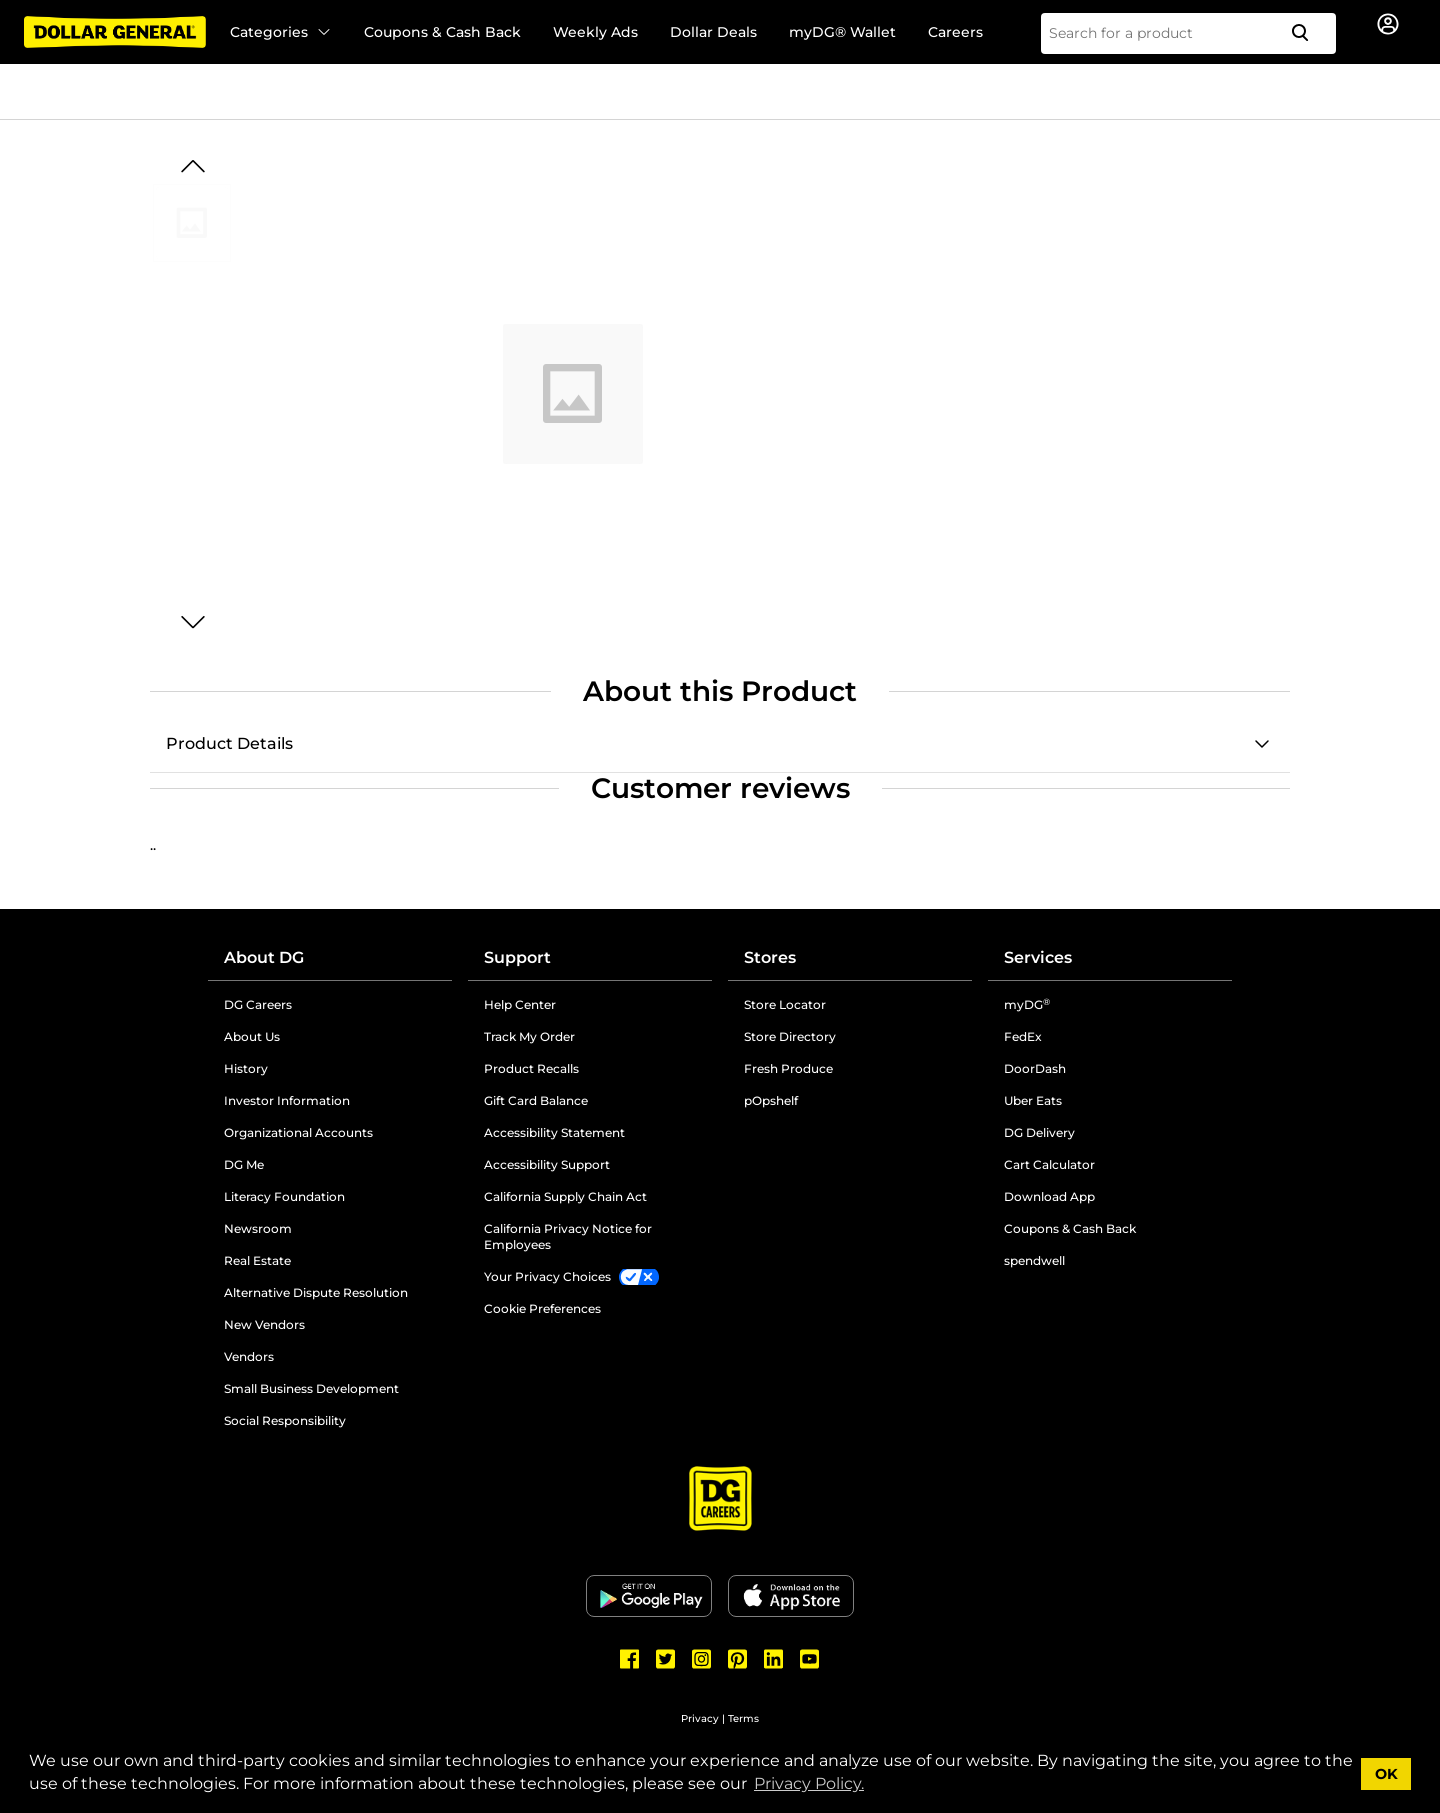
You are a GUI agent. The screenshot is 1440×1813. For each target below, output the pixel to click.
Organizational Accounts (298, 1132)
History (246, 1068)
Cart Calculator (1049, 1164)
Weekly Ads (595, 32)
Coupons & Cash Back (442, 32)
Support (517, 957)
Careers (955, 32)
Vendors (249, 1356)
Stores (770, 957)
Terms (743, 1718)
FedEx (1023, 1036)
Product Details (229, 743)
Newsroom (258, 1228)
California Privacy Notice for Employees (568, 1236)
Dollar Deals (713, 32)
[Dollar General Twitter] (666, 1659)
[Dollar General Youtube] (810, 1659)
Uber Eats (1033, 1100)
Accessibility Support (547, 1164)
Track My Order (529, 1036)
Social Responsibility (285, 1420)
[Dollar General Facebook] (630, 1659)
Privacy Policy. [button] (809, 1783)
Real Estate (257, 1260)
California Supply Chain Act (565, 1196)
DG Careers (258, 1004)
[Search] (1308, 33)
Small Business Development (311, 1388)
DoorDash (1035, 1068)
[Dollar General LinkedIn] (774, 1659)
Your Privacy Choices (547, 1276)
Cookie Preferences (542, 1308)
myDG (1027, 1004)
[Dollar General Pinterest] (738, 1659)
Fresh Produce (788, 1068)
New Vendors (264, 1324)
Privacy (700, 1718)
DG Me (244, 1164)
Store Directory (790, 1036)
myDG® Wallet (842, 32)
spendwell (1034, 1260)
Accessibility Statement (554, 1132)
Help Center (520, 1004)
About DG (264, 957)
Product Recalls (531, 1068)
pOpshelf (771, 1100)
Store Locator (785, 1004)
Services (1038, 957)
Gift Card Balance (536, 1100)
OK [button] (1386, 1774)
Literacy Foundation (284, 1196)
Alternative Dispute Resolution (316, 1292)
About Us (252, 1036)
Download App (1049, 1196)
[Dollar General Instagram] (702, 1659)
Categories (281, 32)
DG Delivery (1039, 1132)
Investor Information (287, 1100)
